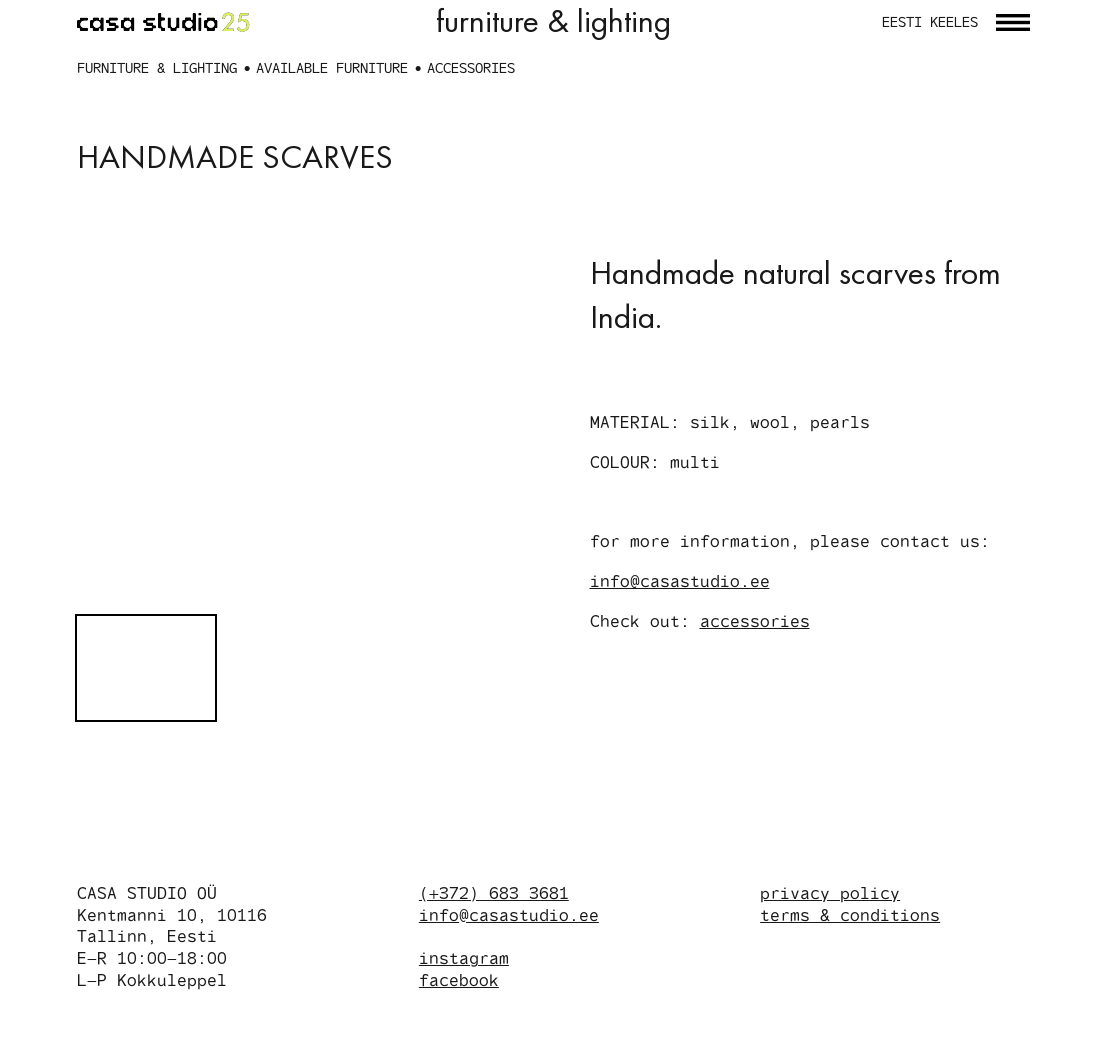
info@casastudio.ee (681, 664)
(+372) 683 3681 (495, 990)
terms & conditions (851, 995)
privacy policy (831, 973)
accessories (756, 704)
